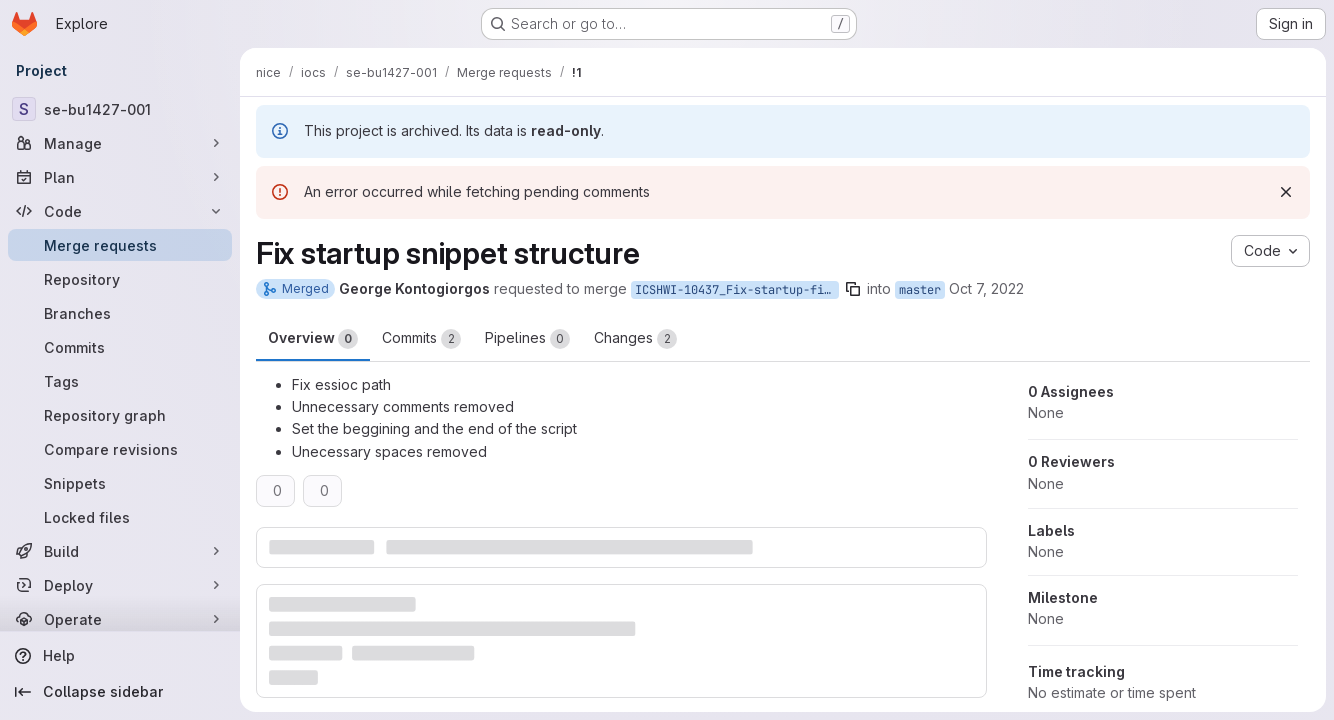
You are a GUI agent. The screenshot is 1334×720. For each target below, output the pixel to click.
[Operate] (120, 619)
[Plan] (120, 177)
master (920, 290)
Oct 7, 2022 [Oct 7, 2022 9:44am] (986, 288)
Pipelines (527, 339)
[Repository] (120, 279)
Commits (421, 339)
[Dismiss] (1286, 192)
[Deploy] (120, 585)
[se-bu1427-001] (120, 109)
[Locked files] (120, 517)
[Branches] (120, 313)
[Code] (120, 211)
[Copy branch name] (853, 289)
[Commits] (120, 347)
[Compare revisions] (120, 449)
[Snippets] (120, 483)
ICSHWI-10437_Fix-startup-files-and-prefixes (737, 290)
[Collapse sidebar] (120, 692)
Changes (635, 339)
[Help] (120, 656)
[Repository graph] (120, 415)
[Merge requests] (120, 245)
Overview (313, 339)
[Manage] (120, 143)
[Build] (120, 551)
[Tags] (120, 381)
